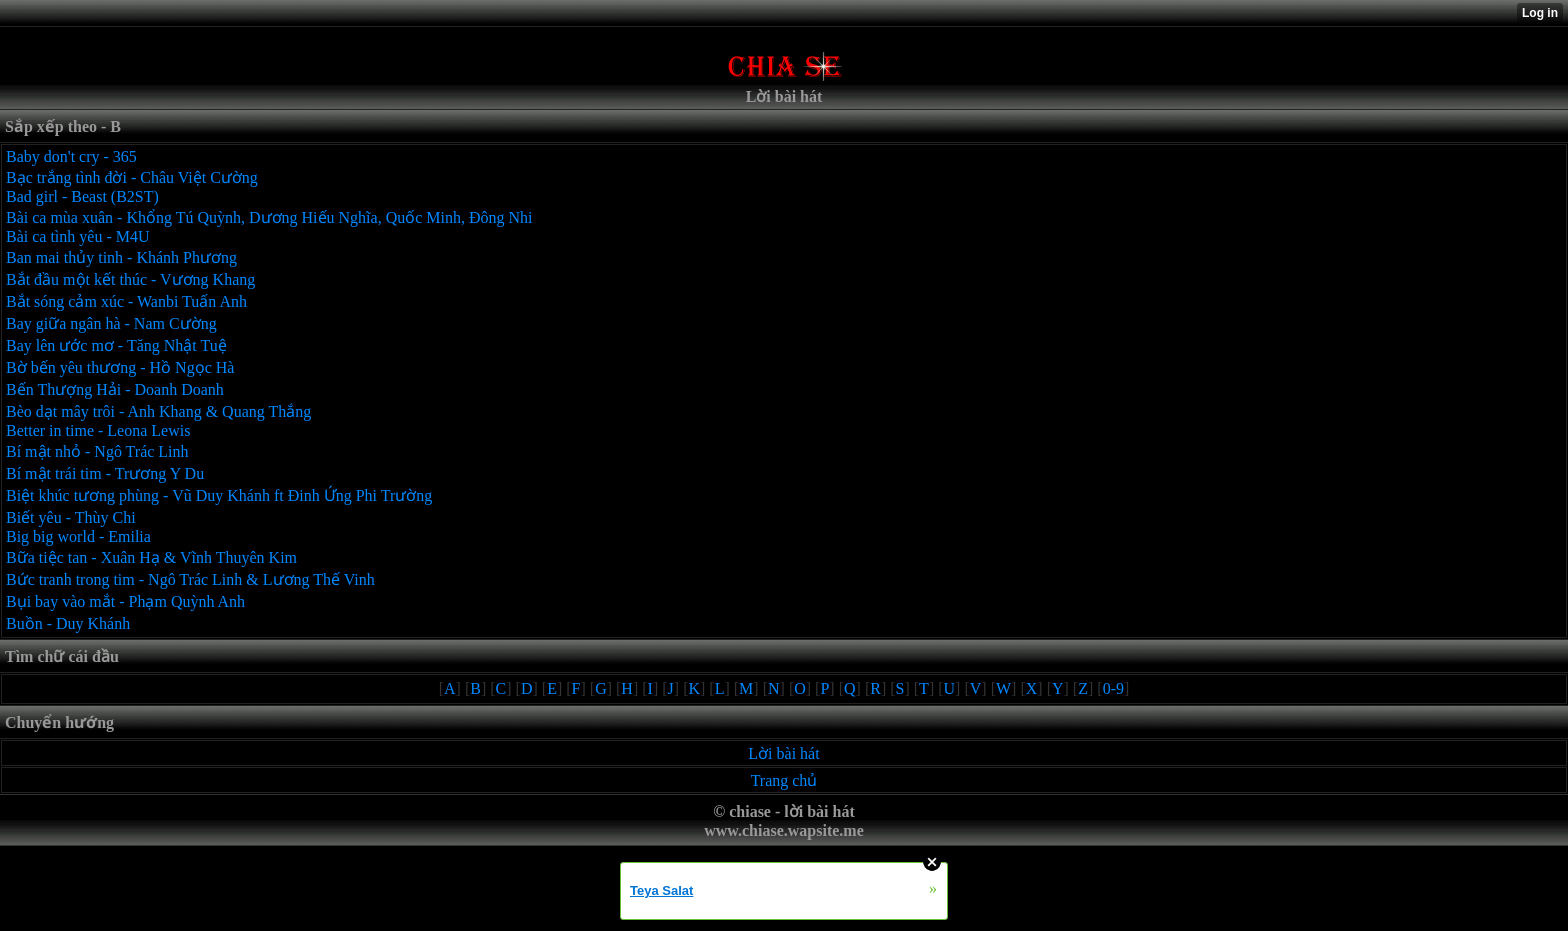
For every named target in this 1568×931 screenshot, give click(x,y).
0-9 (1113, 688)
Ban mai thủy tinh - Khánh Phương (121, 257)
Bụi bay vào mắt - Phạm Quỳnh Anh (125, 601)
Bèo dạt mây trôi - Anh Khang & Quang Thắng (158, 411)
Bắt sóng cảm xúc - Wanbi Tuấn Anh (126, 301)
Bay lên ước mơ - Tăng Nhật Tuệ (116, 345)
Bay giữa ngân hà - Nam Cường (111, 323)
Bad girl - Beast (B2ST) (82, 196)
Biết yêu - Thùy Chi (71, 517)
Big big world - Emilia (78, 536)
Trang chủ (784, 780)
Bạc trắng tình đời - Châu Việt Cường (132, 177)
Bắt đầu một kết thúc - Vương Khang (130, 279)
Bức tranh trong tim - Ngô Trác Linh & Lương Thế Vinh (190, 579)
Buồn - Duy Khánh (68, 623)
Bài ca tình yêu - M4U (78, 236)
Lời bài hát (783, 753)
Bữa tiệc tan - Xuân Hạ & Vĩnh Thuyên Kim (151, 557)
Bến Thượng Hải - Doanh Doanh (115, 389)
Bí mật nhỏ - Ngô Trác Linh (97, 451)
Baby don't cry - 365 (71, 156)
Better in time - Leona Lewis (98, 430)
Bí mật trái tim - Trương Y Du (105, 473)
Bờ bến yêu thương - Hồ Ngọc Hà (120, 367)
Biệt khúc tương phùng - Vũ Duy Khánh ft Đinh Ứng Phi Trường (219, 495)
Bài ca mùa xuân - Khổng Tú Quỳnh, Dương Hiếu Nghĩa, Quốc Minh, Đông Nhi (269, 217)
